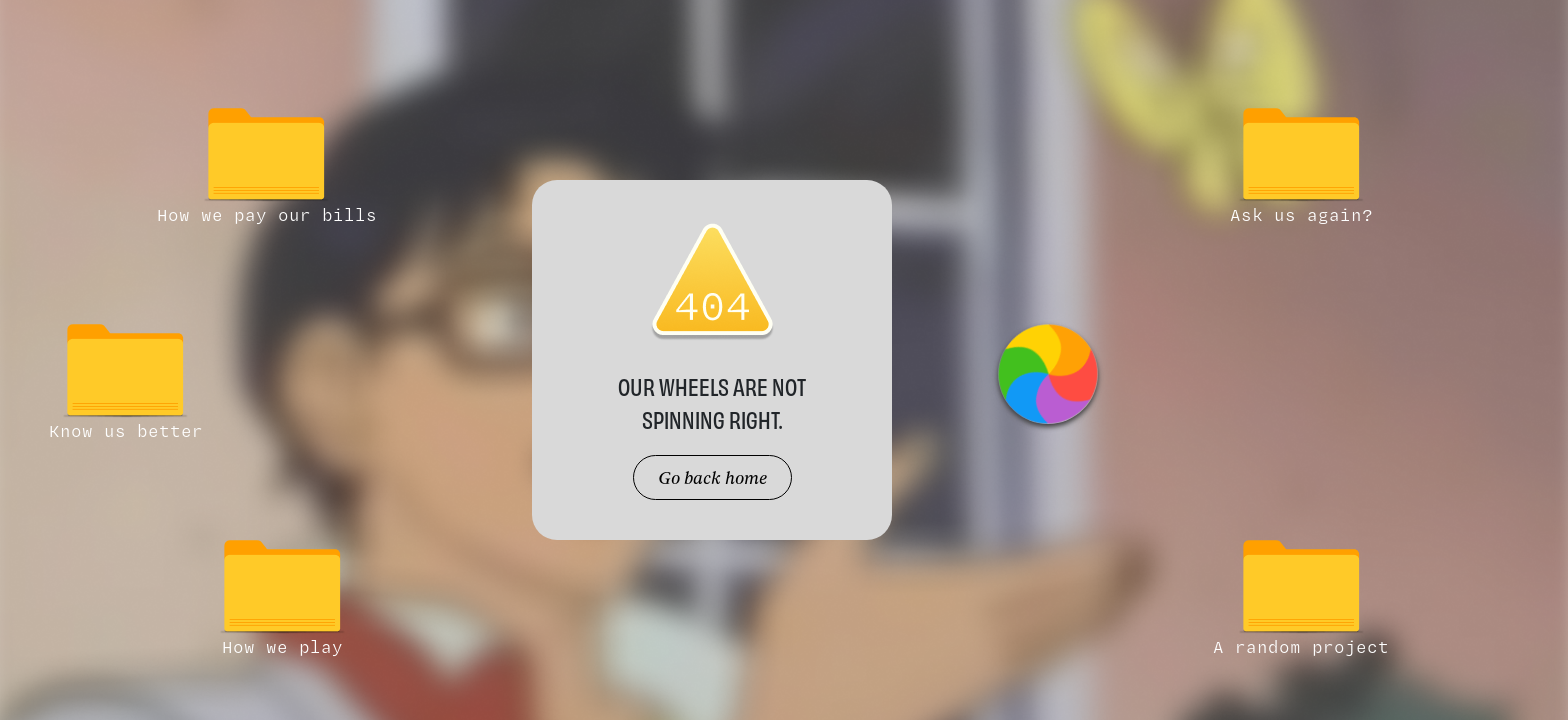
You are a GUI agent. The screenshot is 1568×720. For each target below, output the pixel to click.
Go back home (712, 477)
